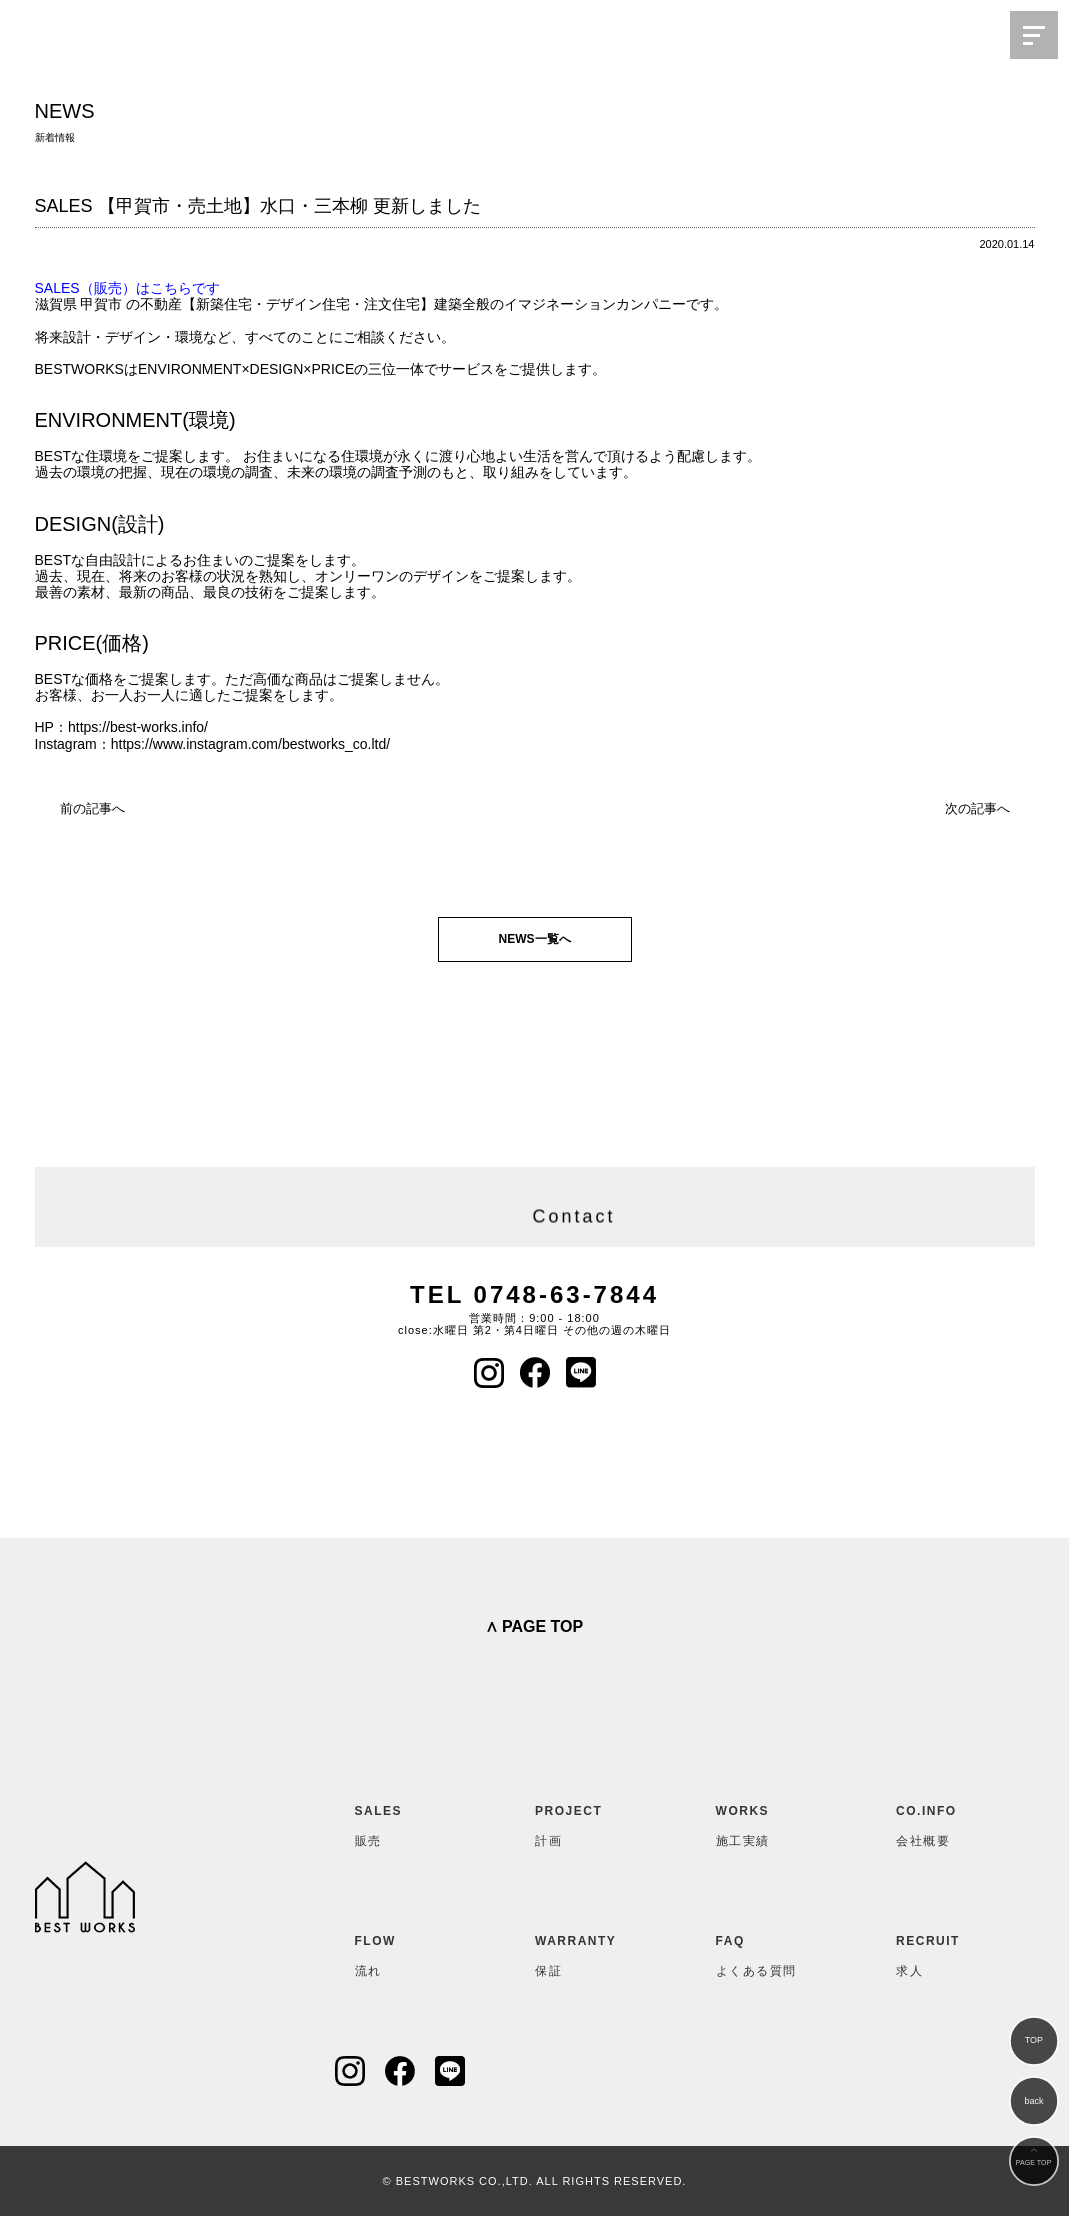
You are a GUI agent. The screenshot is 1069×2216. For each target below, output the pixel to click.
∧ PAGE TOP (534, 1626)
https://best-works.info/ (138, 727)
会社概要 (945, 1822)
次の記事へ (977, 808)
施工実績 (765, 1822)
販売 (404, 1822)
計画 (584, 1822)
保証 (584, 1952)
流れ (404, 1952)
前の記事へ (92, 808)
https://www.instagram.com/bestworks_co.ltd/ (250, 744)
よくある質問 (765, 1952)
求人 (945, 1952)
